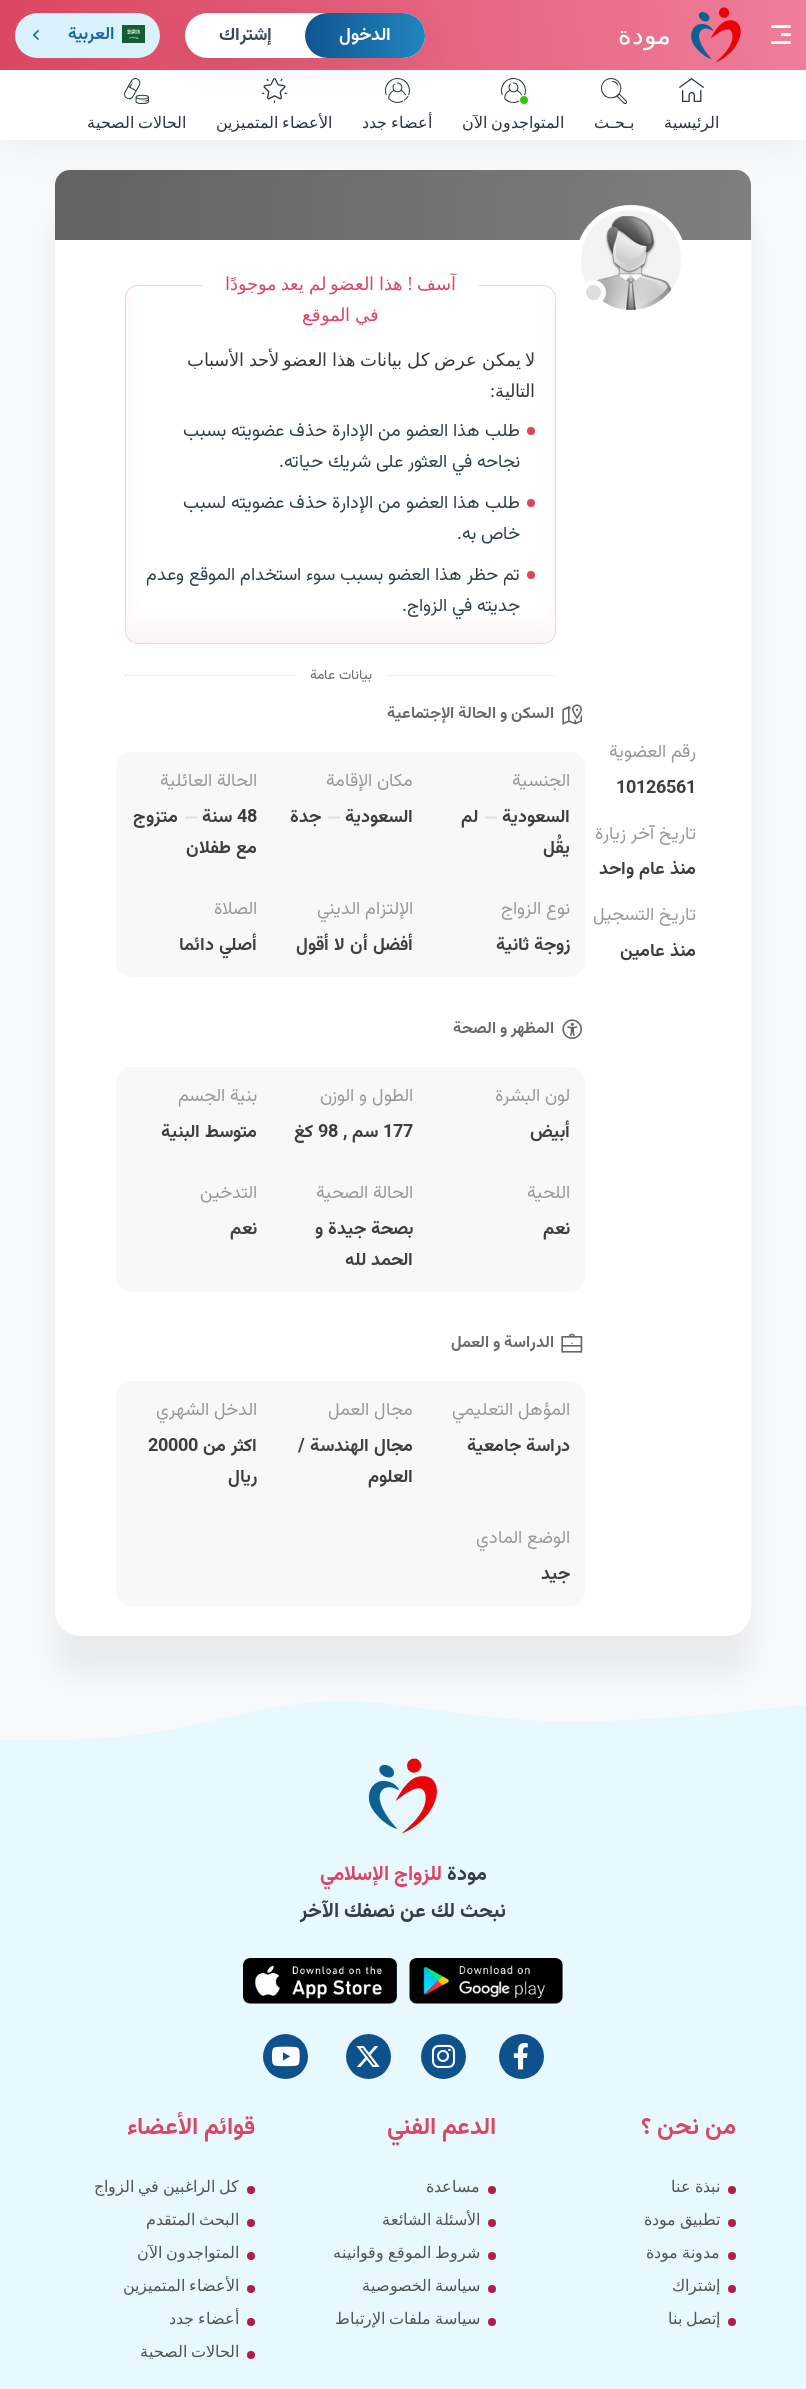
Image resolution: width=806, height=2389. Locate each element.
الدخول (365, 36)
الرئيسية (691, 104)
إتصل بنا (694, 2318)
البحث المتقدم (192, 2219)
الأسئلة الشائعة (431, 2219)
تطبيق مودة (682, 2219)
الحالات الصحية (136, 104)
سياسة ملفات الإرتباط (407, 2318)
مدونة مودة (683, 2252)
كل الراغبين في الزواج (166, 2186)
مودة (679, 34)
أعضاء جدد (397, 104)
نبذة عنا (695, 2186)
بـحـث (614, 104)
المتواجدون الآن (513, 104)
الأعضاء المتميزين (274, 104)
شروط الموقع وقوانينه (406, 2252)
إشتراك (245, 36)
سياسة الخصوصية (421, 2285)
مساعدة (453, 2186)
